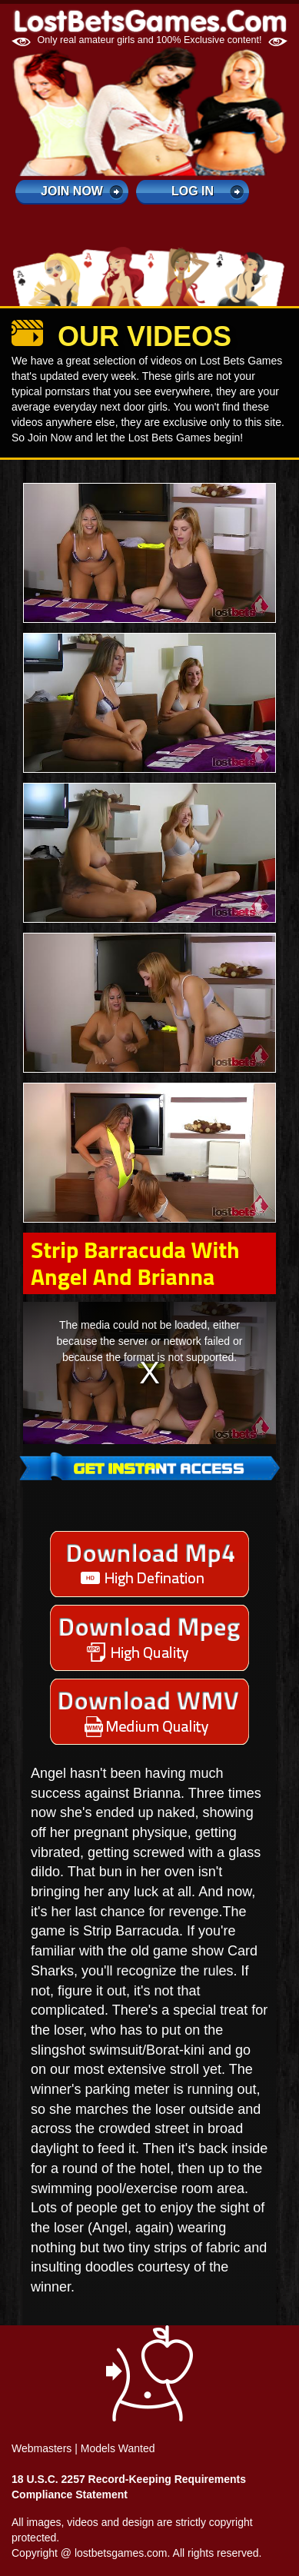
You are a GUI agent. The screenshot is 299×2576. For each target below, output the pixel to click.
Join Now (72, 191)
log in (192, 191)
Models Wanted (118, 2448)
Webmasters (41, 2448)
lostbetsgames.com (121, 2553)
